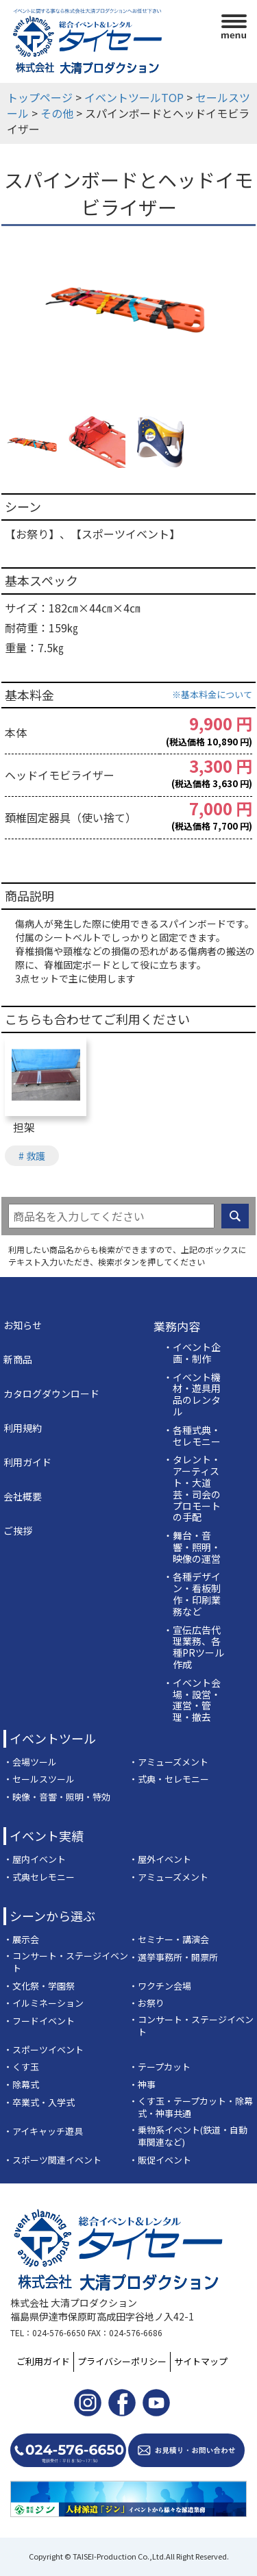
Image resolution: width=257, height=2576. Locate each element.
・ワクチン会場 (160, 1986)
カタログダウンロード (51, 1393)
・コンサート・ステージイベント (65, 1962)
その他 (56, 113)
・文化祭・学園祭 (39, 1986)
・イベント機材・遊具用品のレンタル (192, 1394)
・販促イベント (160, 2160)
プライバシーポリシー (122, 2361)
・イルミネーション (43, 2003)
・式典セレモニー (39, 1877)
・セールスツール (39, 1779)
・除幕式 (21, 2085)
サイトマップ (201, 2361)
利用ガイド (27, 1462)
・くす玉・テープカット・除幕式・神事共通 (191, 2107)
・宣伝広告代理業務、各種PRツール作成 (193, 1647)
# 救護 (32, 1156)
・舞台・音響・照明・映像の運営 (192, 1547)
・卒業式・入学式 (39, 2102)
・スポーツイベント (43, 2050)
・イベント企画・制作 (192, 1353)
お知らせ (22, 1325)
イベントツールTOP (134, 97)
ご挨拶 (17, 1530)
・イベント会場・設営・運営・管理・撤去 (192, 1700)
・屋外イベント (160, 1859)
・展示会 (21, 1939)
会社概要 (22, 1496)
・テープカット (160, 2067)
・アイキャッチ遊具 (43, 2131)
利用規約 (22, 1428)
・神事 (142, 2085)
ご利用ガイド (43, 2361)
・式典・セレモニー (169, 1779)
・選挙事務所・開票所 (173, 1957)
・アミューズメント (168, 1762)
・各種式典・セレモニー (192, 1436)
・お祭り (146, 2003)
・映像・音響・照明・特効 (56, 1797)
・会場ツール (30, 1762)
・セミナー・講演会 (169, 1939)
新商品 (17, 1359)
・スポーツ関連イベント (52, 2160)
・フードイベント (39, 2021)
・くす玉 (21, 2067)
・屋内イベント (34, 1859)
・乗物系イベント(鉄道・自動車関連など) (188, 2136)
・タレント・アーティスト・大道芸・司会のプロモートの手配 (192, 1488)
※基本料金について (212, 694)
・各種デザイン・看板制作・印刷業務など (192, 1594)
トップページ (40, 97)
